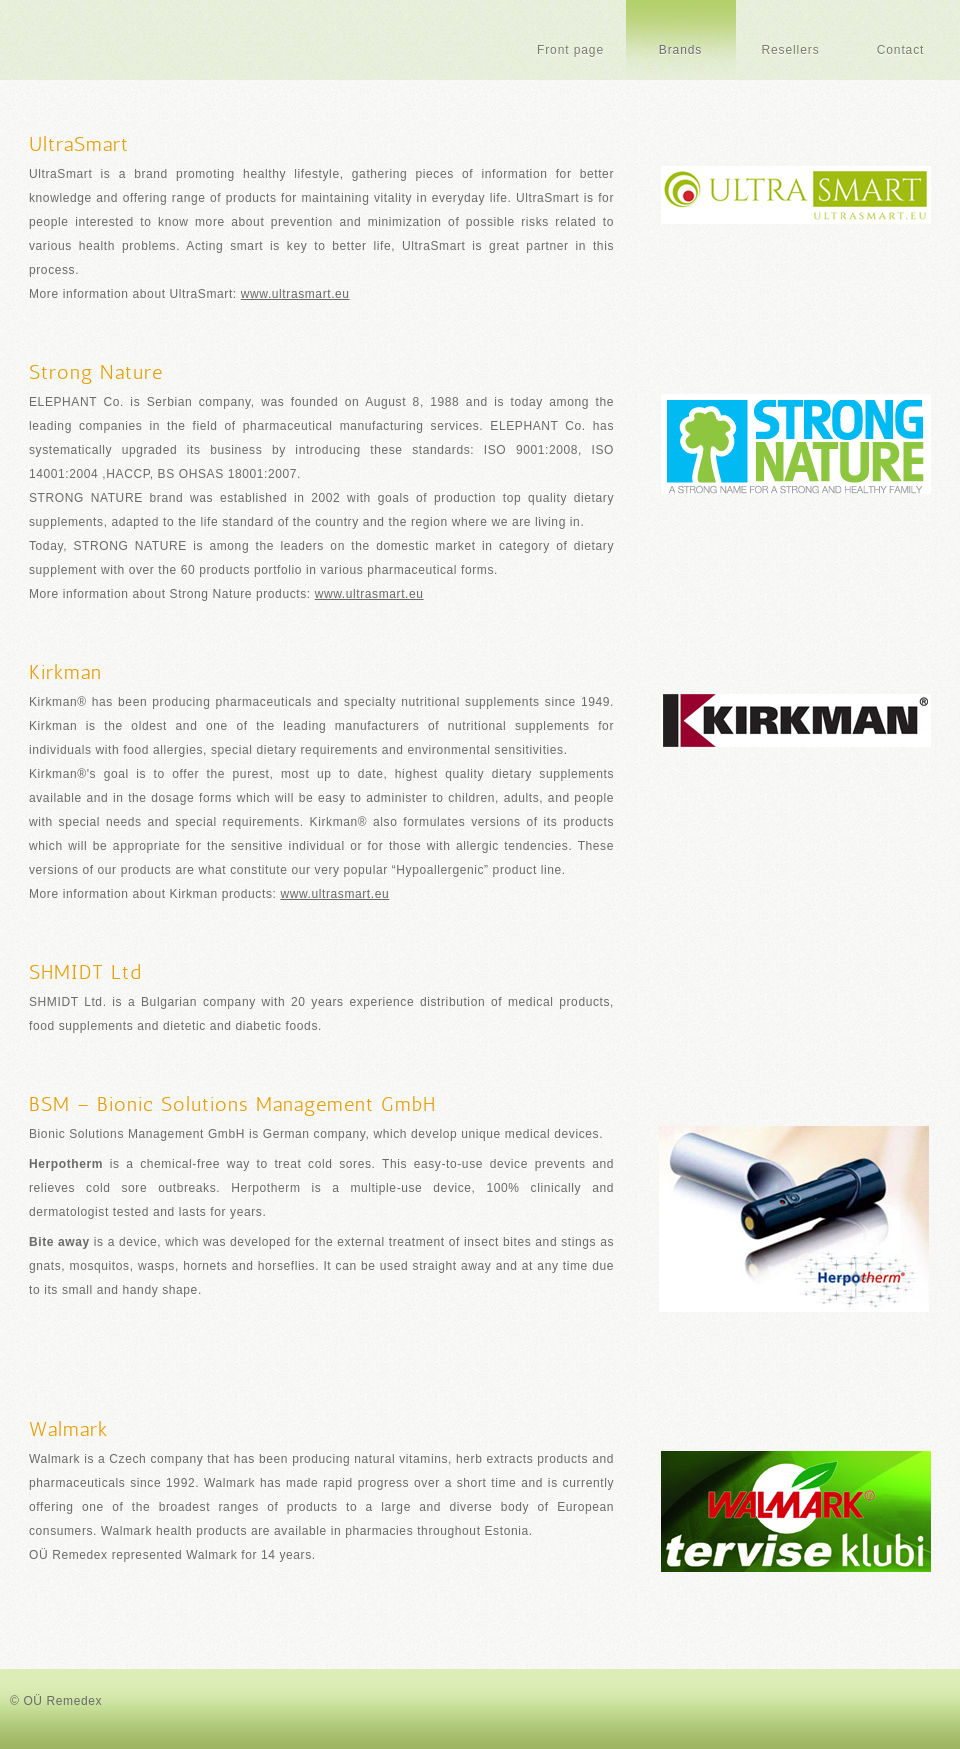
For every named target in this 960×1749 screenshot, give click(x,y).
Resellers (790, 50)
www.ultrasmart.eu (295, 294)
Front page (570, 50)
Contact (901, 50)
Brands (680, 50)
